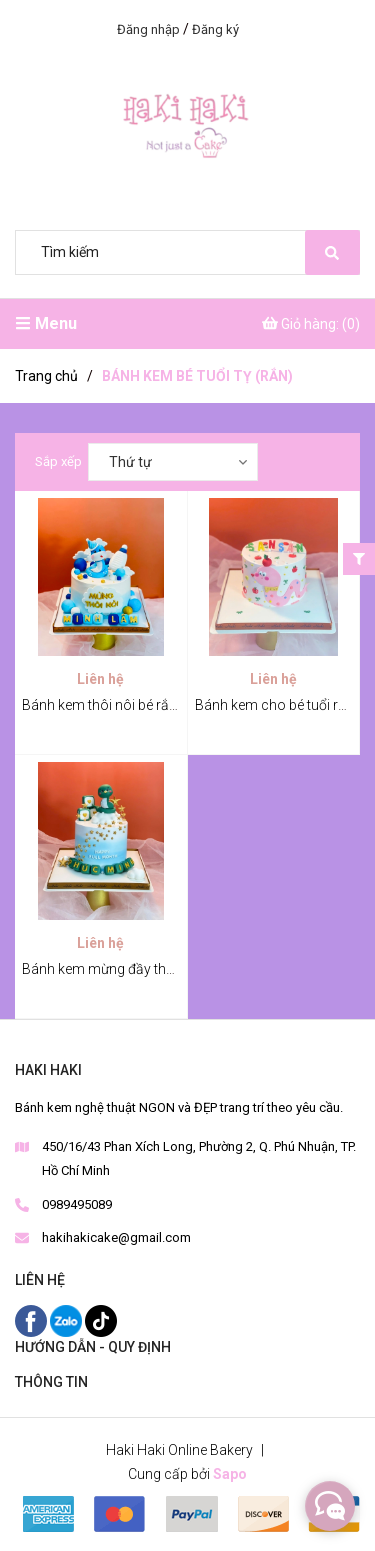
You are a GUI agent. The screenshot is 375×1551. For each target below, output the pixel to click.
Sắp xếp (58, 461)
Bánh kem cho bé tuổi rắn (274, 705)
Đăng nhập (148, 29)
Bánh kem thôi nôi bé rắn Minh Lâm (132, 705)
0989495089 (77, 1204)
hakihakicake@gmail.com (116, 1237)
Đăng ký (215, 29)
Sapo (230, 1474)
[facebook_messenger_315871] (330, 1506)
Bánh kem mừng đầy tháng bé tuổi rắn (140, 969)
